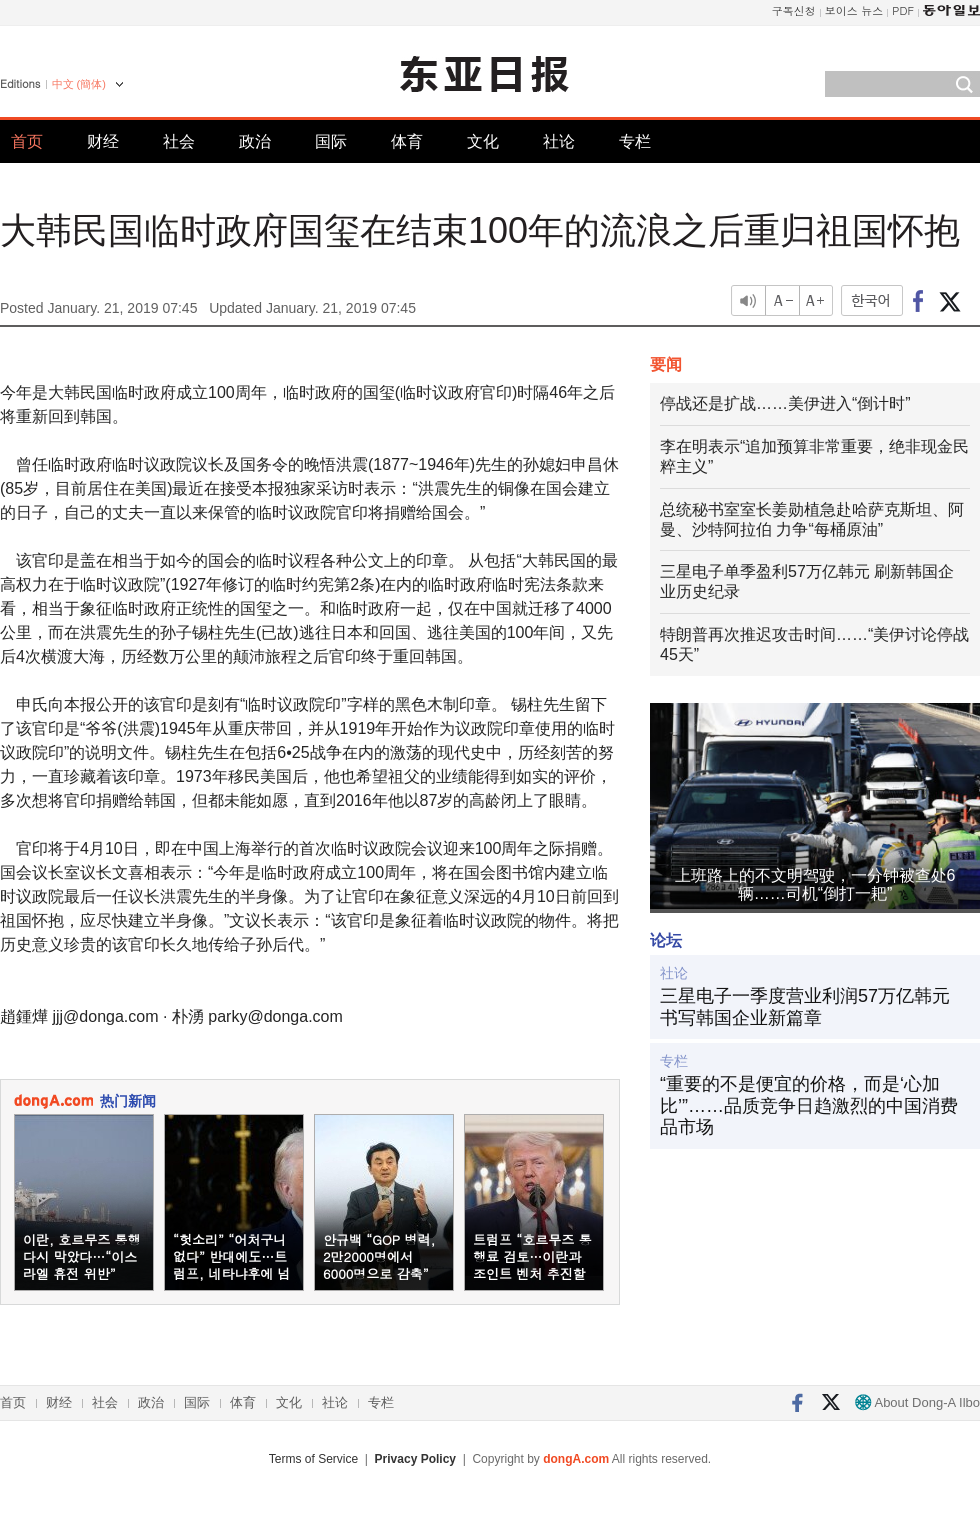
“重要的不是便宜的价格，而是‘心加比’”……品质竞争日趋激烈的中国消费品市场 (809, 1105)
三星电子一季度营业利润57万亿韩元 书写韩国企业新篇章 (805, 1007)
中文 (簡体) (79, 84)
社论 (559, 141)
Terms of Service (313, 1459)
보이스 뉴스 (854, 10)
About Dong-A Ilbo (917, 1402)
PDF (903, 10)
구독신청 (794, 10)
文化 (483, 141)
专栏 (635, 141)
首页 (27, 141)
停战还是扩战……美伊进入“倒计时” (785, 403)
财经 (103, 141)
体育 (407, 141)
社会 (179, 141)
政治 (255, 141)
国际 (331, 141)
